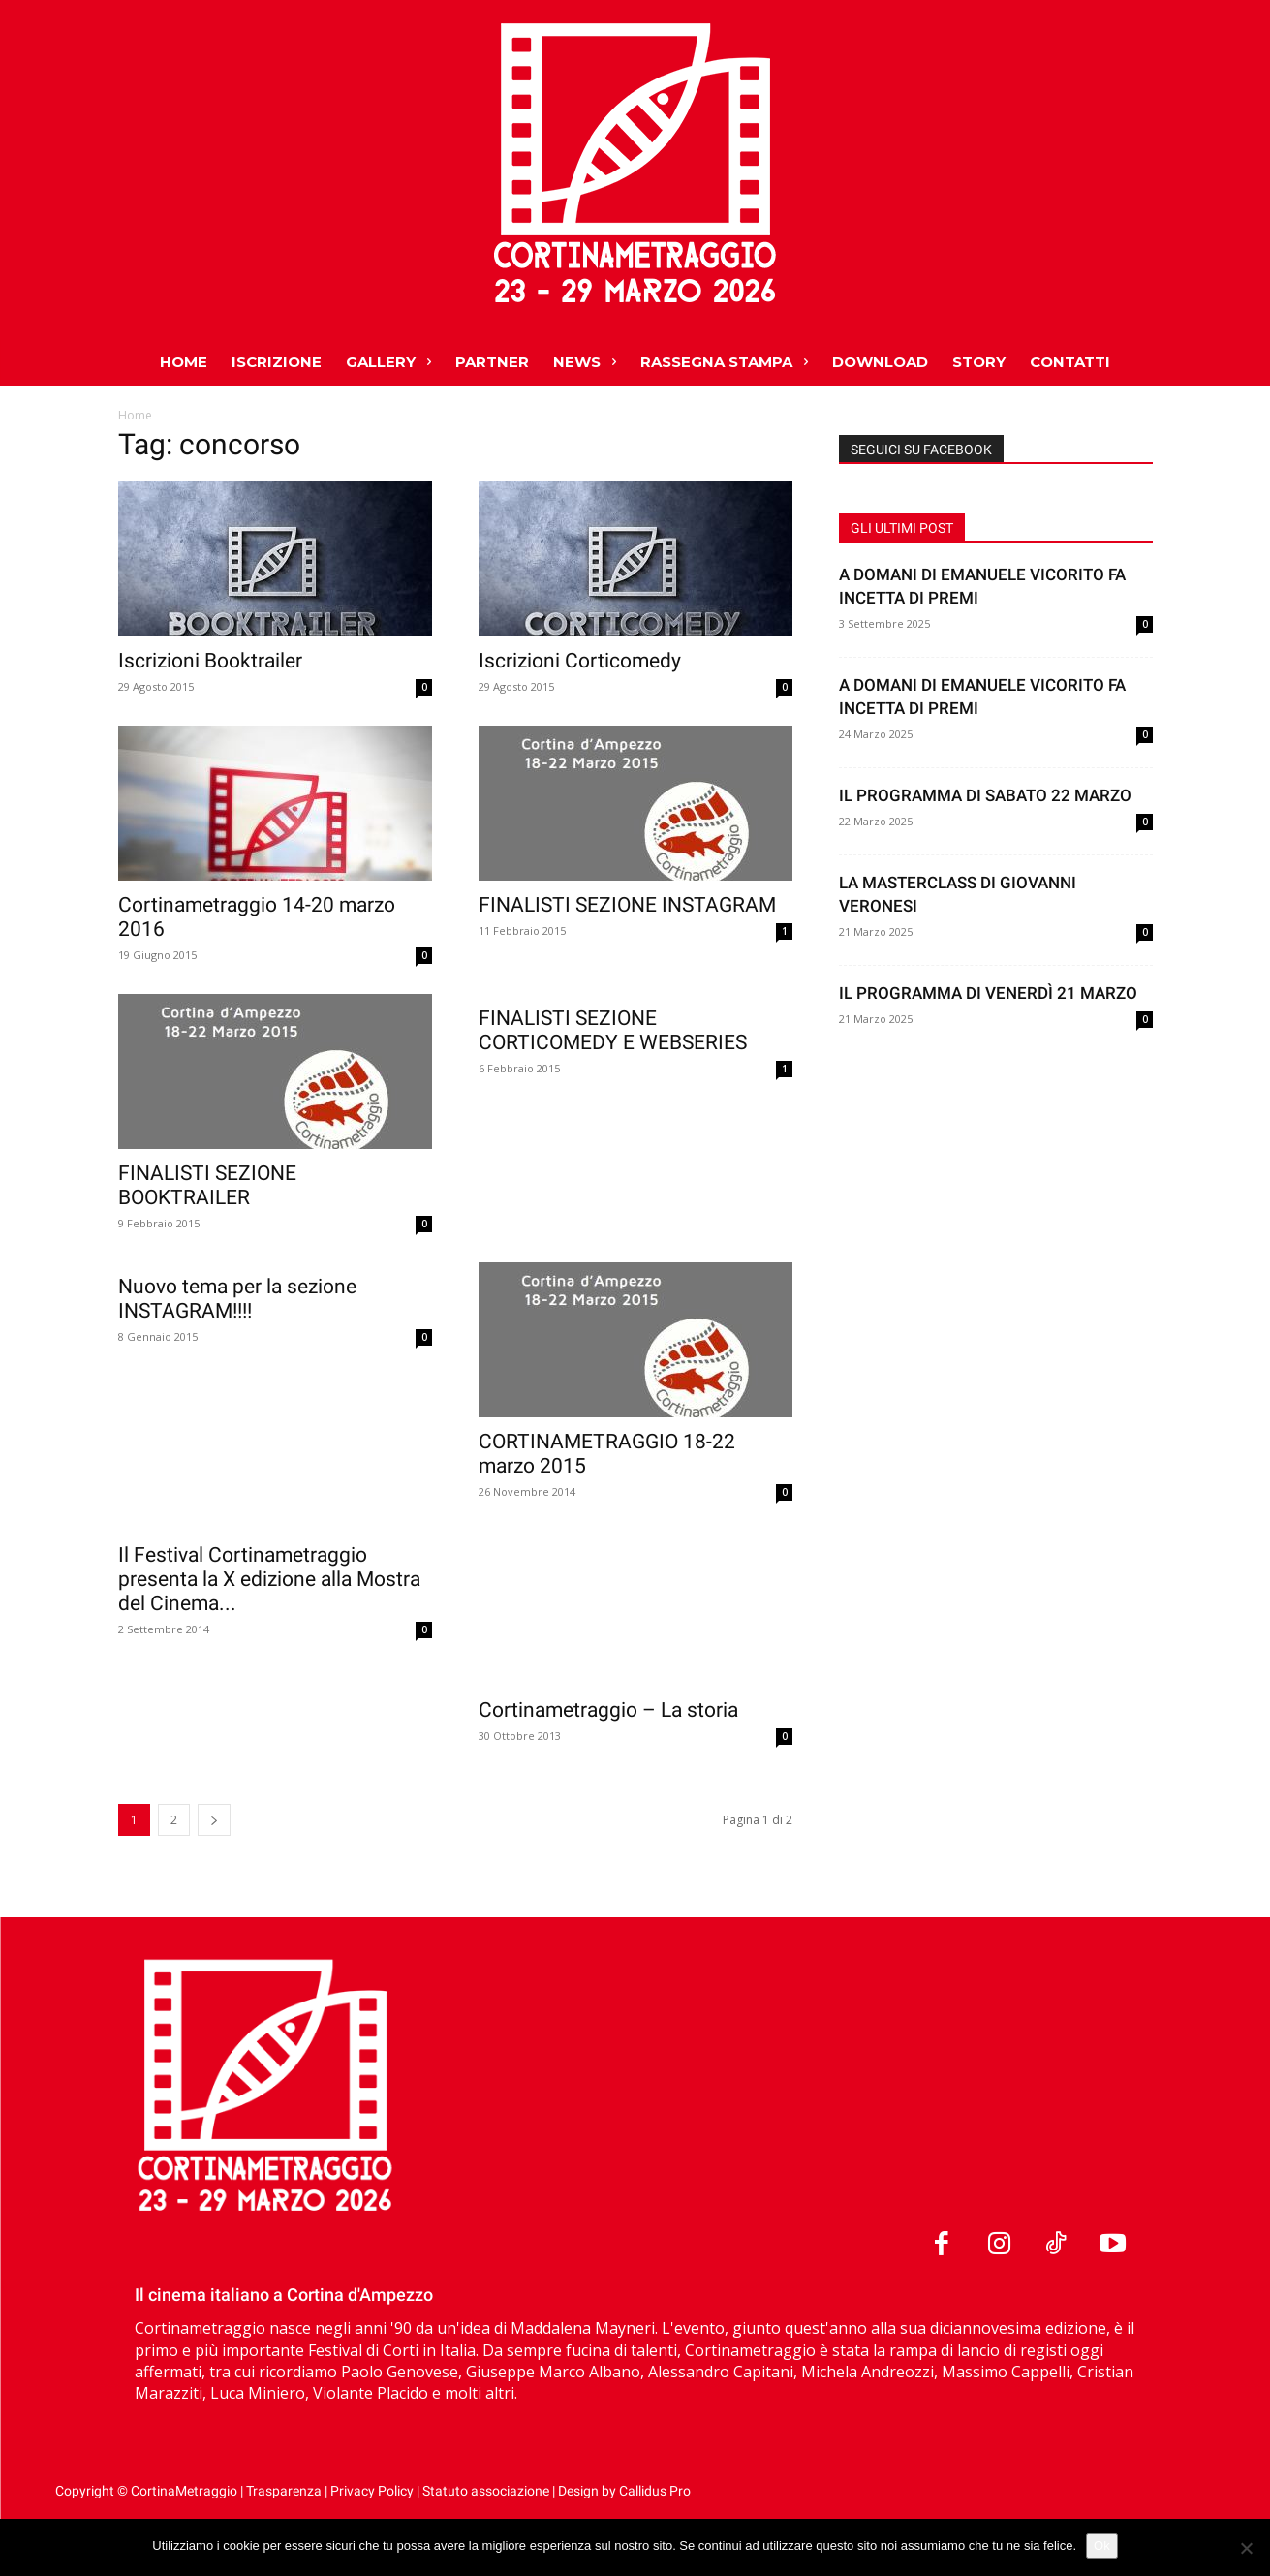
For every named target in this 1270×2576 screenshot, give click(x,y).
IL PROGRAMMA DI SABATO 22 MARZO (985, 795)
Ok (1102, 2545)
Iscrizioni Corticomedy (580, 660)
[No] (1245, 2548)
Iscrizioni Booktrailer (210, 660)
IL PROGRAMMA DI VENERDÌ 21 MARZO (988, 993)
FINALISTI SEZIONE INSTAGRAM (627, 904)
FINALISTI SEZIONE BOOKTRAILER (207, 1185)
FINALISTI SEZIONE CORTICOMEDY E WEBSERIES (613, 1030)
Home (135, 415)
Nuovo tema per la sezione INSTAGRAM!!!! (237, 1298)
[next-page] (214, 1868)
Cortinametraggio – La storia (608, 1710)
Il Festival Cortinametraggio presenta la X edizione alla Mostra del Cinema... (269, 1734)
